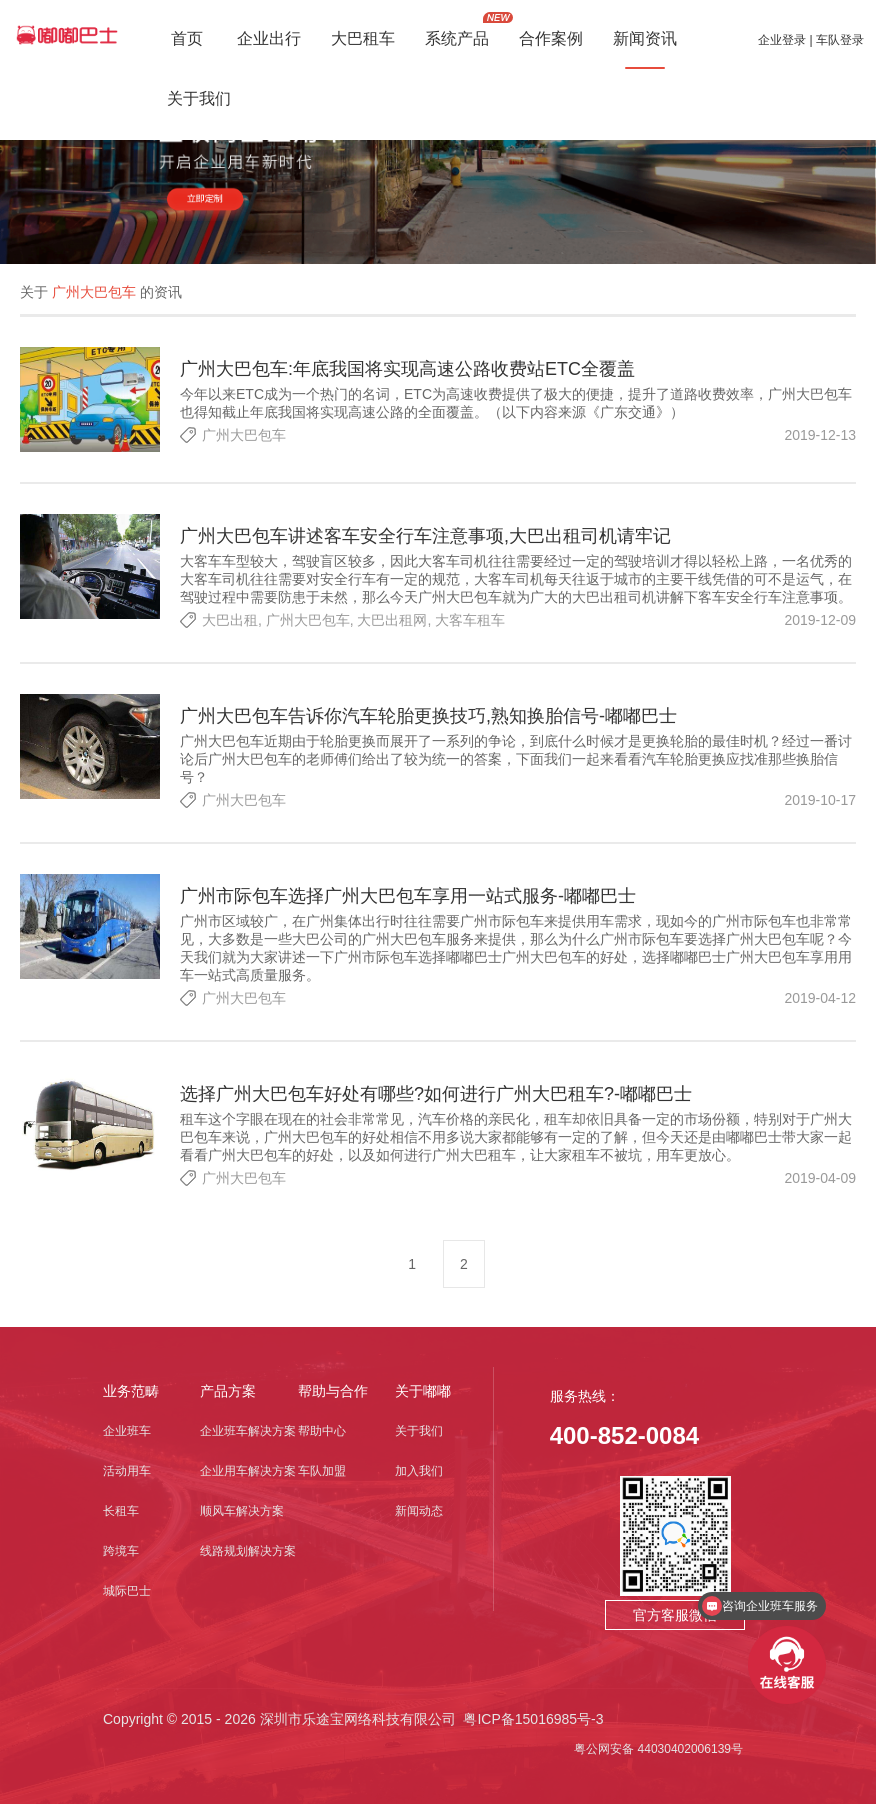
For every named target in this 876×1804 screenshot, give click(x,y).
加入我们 (419, 1471)
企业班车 (127, 1431)
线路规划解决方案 (248, 1551)
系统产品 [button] (457, 40)
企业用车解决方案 (248, 1471)
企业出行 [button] (269, 40)
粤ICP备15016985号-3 (533, 1719)
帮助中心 (322, 1431)
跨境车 (121, 1551)
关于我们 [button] (199, 100)
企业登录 (782, 40)
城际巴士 (127, 1591)
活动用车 (127, 1471)
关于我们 (419, 1431)
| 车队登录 (835, 40)
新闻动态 (419, 1511)
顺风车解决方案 (242, 1511)
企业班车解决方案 (248, 1431)
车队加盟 (322, 1471)
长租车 (121, 1511)
